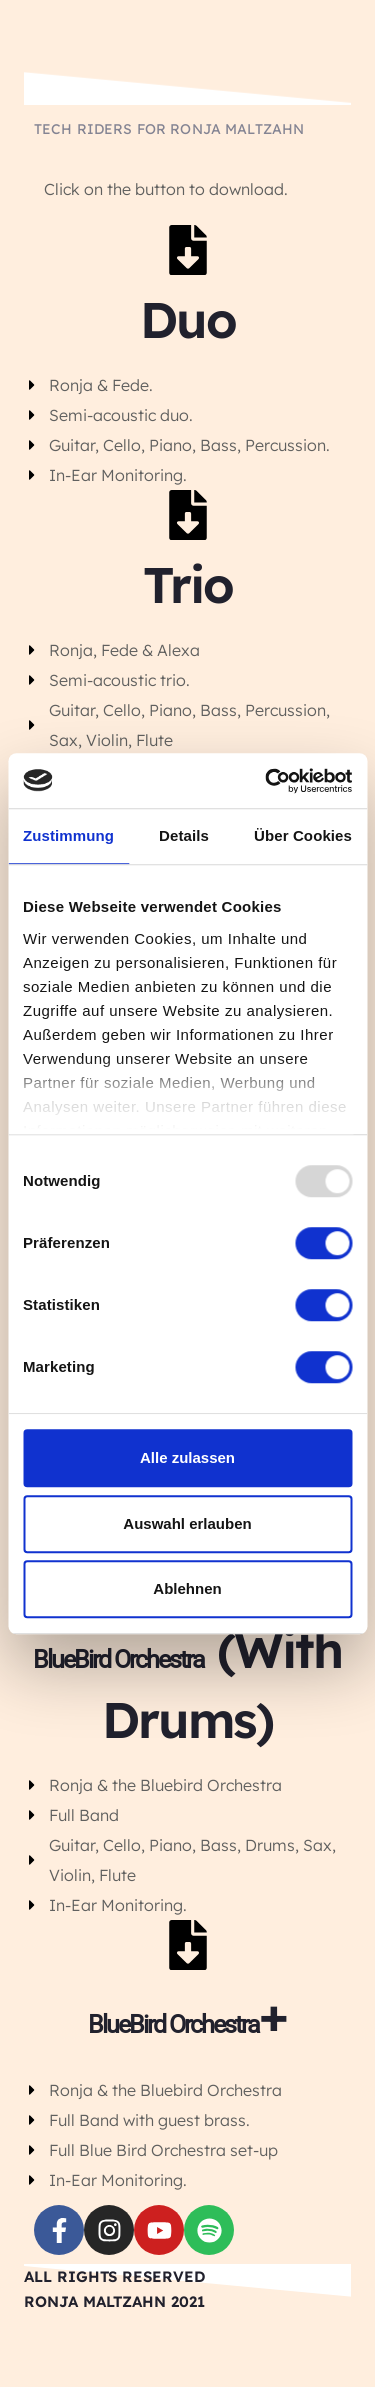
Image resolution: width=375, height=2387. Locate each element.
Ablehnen (187, 1588)
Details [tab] (184, 835)
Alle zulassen (187, 1457)
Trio (188, 584)
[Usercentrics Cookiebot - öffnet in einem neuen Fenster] (267, 781)
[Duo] (188, 250)
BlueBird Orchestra (118, 1659)
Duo (188, 319)
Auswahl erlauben (187, 1523)
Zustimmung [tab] (68, 835)
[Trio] (188, 515)
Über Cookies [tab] (303, 835)
